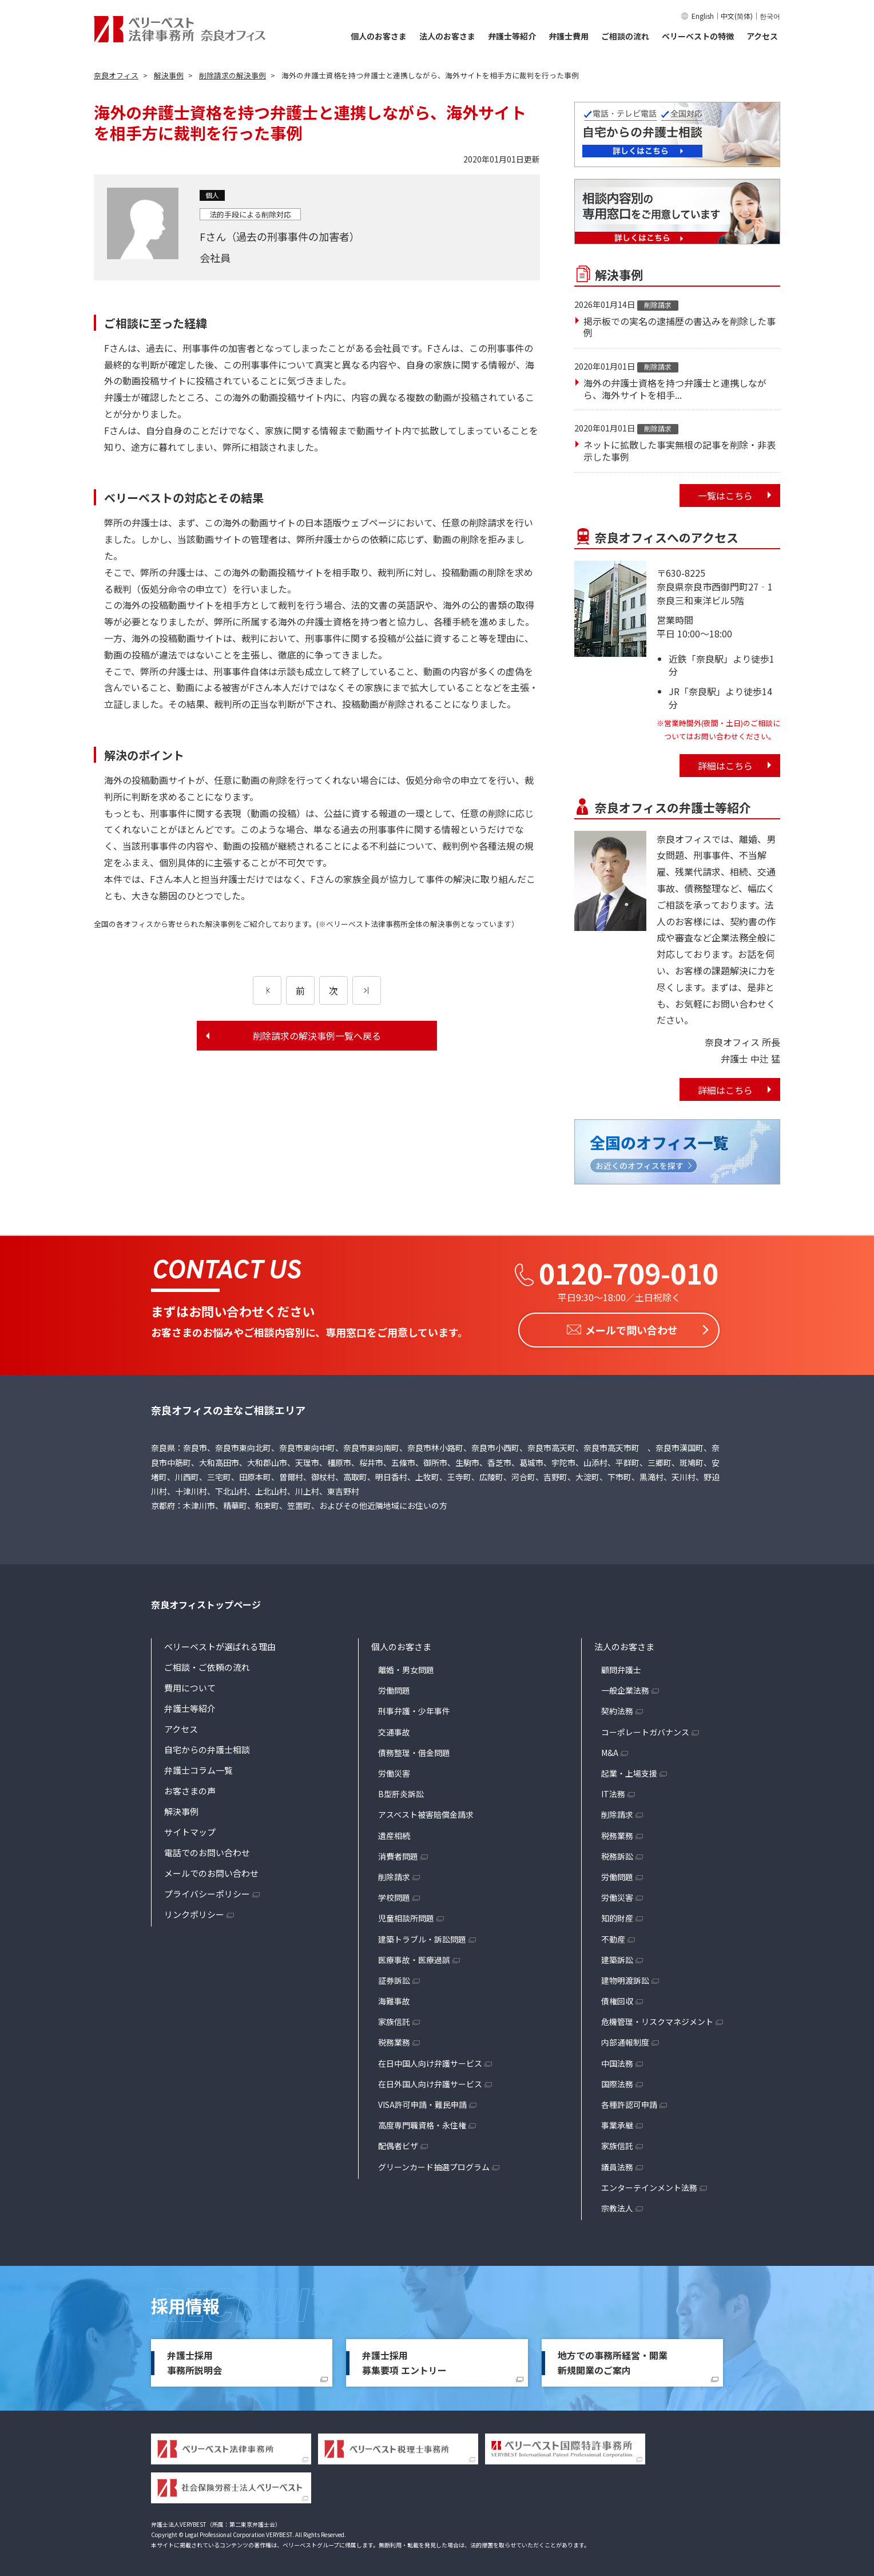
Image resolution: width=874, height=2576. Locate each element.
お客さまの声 (190, 1788)
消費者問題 (398, 1853)
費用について (190, 1685)
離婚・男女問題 (406, 1667)
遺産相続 (394, 1832)
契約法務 (617, 1708)
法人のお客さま (447, 36)
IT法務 (613, 1791)
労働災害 (394, 1770)
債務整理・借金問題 (414, 1749)
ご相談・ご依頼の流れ (207, 1664)
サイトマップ (190, 1829)
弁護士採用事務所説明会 (194, 2359)
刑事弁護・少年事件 (414, 1708)
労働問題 (394, 1687)
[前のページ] (267, 990)
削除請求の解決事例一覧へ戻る (317, 1036)
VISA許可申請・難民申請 (422, 2101)
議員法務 (617, 2164)
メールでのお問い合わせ (211, 1870)
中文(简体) (737, 16)
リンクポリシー (194, 1911)
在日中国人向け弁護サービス (430, 2060)
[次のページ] (366, 990)
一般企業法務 (625, 1687)
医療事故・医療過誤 (414, 1957)
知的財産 (617, 1915)
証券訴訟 (394, 1977)
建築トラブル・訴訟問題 (422, 1935)
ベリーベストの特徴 (698, 36)
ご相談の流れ (625, 36)
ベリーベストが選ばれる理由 (220, 1644)
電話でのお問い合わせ (207, 1850)
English (703, 16)
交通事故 (394, 1729)
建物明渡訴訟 (625, 1977)
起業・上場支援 (629, 1770)
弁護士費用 (569, 36)
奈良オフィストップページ (206, 1601)
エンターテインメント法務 (649, 2184)
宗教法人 (617, 2205)
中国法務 (617, 2060)
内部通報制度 (625, 2039)
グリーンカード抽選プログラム (434, 2164)
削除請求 (394, 1874)
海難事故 (394, 1998)
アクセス (762, 36)
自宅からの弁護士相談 (207, 1747)
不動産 (613, 1935)
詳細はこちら (725, 765)
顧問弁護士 (621, 1667)
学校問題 (394, 1894)
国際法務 (617, 2081)
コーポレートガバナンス (645, 1729)
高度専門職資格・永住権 (422, 2122)
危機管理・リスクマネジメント (657, 2018)
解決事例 (181, 1808)
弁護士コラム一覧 (198, 1767)
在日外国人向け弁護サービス (430, 2081)
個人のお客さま (379, 36)
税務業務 (394, 2039)
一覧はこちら (725, 495)
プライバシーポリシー (207, 1891)
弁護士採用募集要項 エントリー (404, 2359)
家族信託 (394, 2018)
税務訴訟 (617, 1853)
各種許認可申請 (629, 2101)
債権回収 (617, 1998)
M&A (609, 1749)
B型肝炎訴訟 (401, 1791)
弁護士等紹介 (512, 36)
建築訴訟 (617, 1957)
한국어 (770, 16)
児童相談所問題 (406, 1915)
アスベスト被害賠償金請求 (426, 1811)
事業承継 (617, 2122)
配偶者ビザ (398, 2143)
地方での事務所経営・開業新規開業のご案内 (613, 2359)
